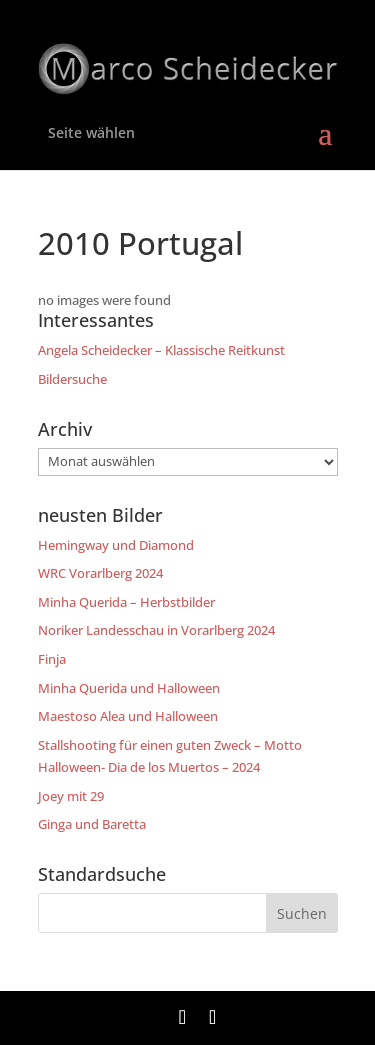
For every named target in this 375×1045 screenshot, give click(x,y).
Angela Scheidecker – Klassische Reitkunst (161, 350)
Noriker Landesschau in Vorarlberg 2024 (156, 630)
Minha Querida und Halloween (129, 688)
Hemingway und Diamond (116, 545)
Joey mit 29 (71, 796)
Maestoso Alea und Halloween (128, 716)
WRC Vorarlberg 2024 (100, 573)
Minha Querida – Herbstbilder (126, 602)
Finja (52, 659)
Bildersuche (72, 379)
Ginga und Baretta (92, 824)
